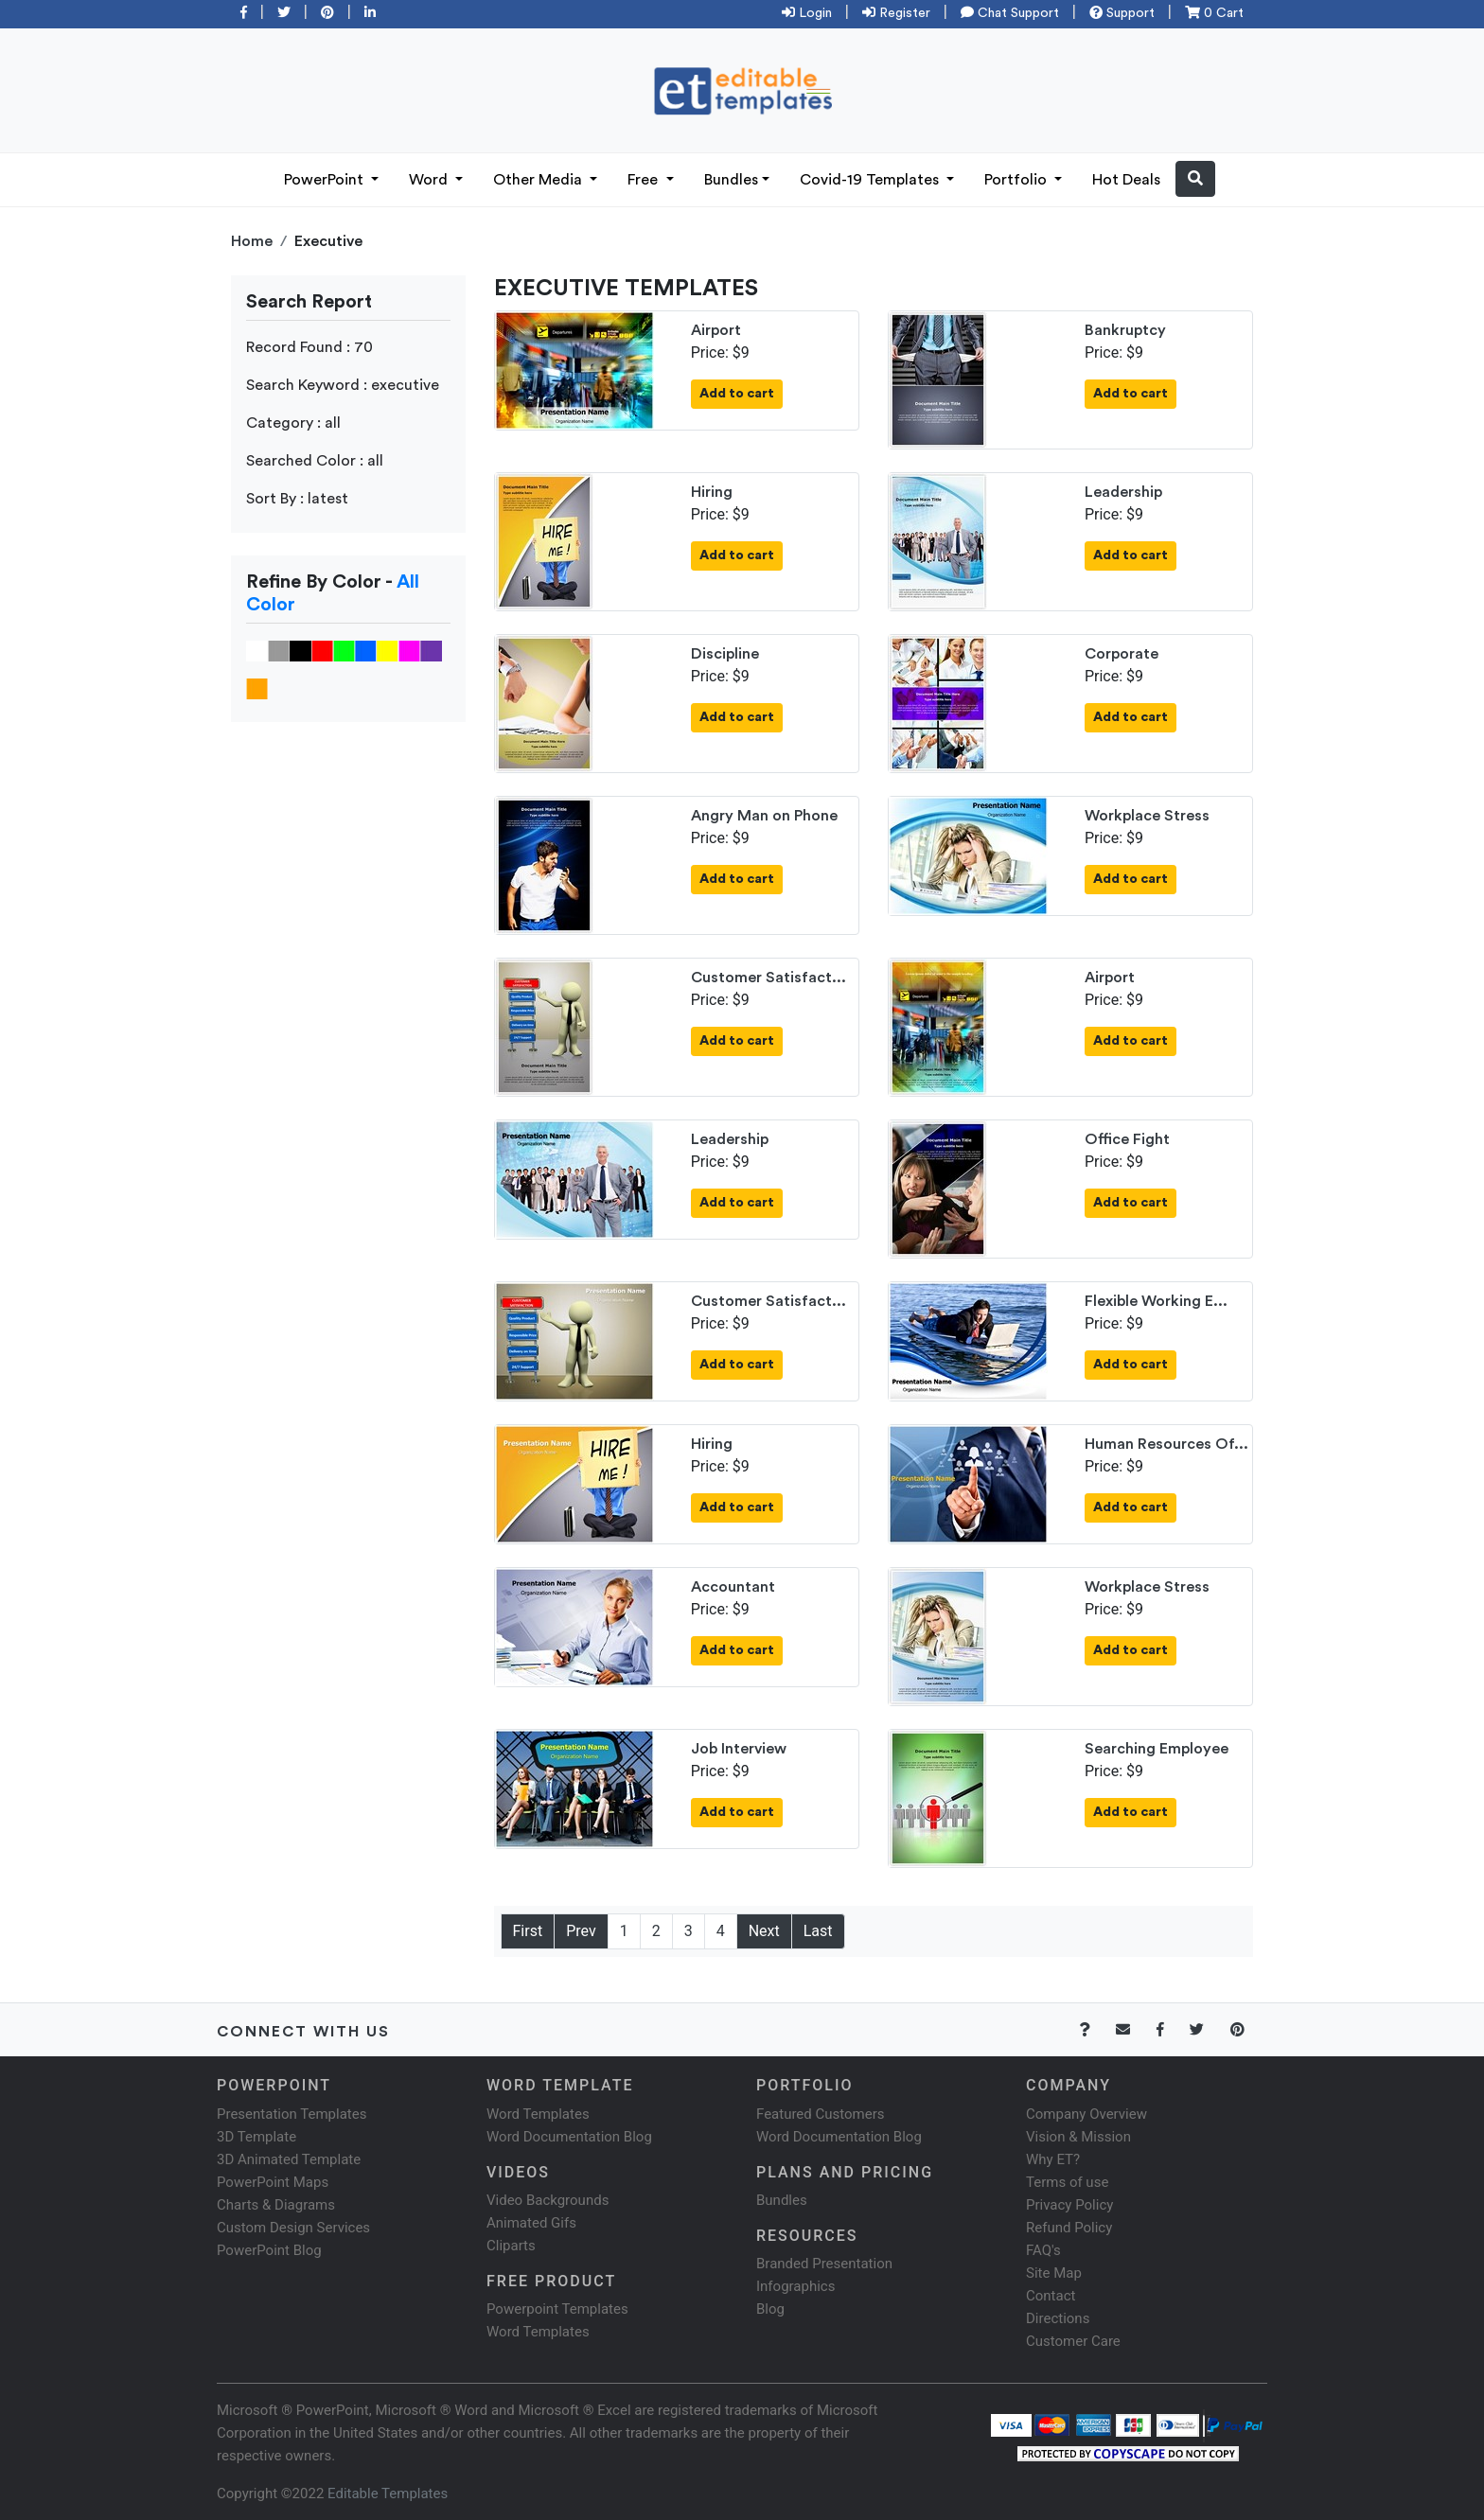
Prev (581, 1931)
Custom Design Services (293, 2227)
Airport (716, 330)
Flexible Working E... (1156, 1301)
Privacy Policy (1069, 2204)
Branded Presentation (824, 2263)
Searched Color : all (314, 460)
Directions (1057, 2318)
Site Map (1054, 2273)
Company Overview (1086, 2114)
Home (252, 241)
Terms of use (1067, 2182)
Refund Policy (1069, 2227)
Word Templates (538, 2114)
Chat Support (1010, 13)
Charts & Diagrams (276, 2204)
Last (818, 1931)
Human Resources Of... (1166, 1444)
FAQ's (1043, 2250)
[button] (1195, 179)
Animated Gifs (531, 2222)
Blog (770, 2308)
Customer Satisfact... (768, 977)
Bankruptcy (1125, 330)
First (528, 1931)
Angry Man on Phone (764, 815)
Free (644, 179)
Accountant (733, 1587)
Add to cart (736, 393)
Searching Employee (1156, 1748)
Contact (1050, 2295)
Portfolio (1017, 179)
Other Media (539, 179)
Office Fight (1127, 1139)
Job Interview (738, 1748)
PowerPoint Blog (269, 2250)
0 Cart (1214, 13)
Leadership (1123, 492)
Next (764, 1931)
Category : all (293, 423)
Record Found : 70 (309, 347)
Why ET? (1053, 2159)
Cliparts (511, 2245)
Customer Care (1073, 2341)
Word (430, 179)
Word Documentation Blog (569, 2136)
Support (1122, 13)
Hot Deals (1126, 179)
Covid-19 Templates (871, 179)
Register (896, 13)
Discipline (725, 653)
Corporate (1121, 653)
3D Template (256, 2136)
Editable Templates (387, 2493)
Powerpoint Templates (557, 2308)
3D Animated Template (289, 2159)
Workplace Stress (1147, 815)
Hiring (712, 492)
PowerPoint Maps (272, 2182)
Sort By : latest (297, 498)
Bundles (731, 179)
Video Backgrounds (547, 2200)
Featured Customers (820, 2114)
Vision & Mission (1078, 2136)
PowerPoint (325, 179)
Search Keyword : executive (342, 385)
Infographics (795, 2286)
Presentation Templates (291, 2114)
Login (807, 13)
